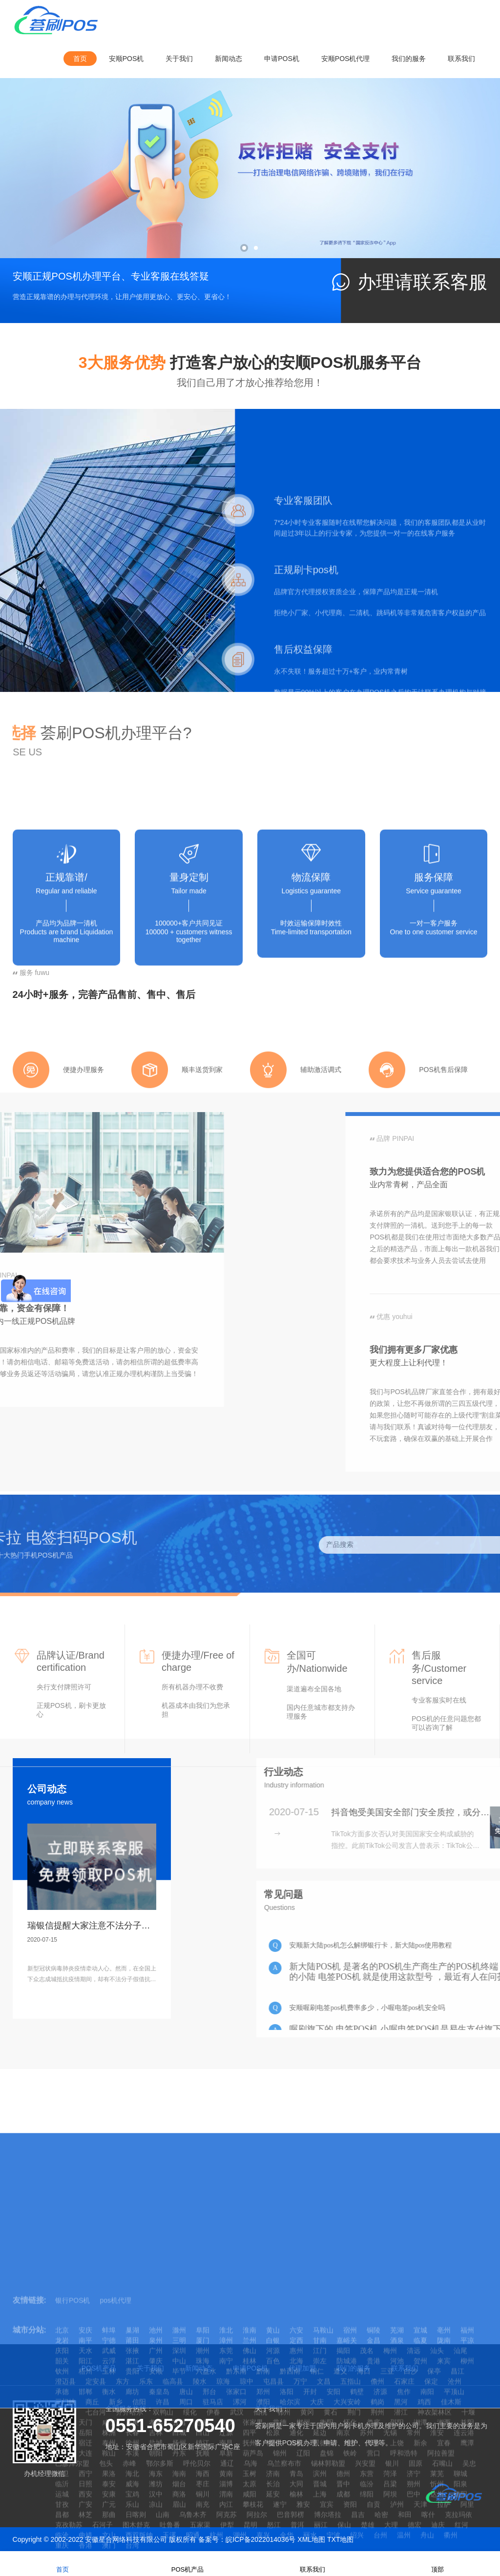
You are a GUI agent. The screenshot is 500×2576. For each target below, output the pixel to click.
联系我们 (461, 58)
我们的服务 (409, 58)
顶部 (437, 2563)
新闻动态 (228, 58)
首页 (80, 58)
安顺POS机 (126, 58)
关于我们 (179, 58)
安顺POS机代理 (345, 58)
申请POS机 (281, 58)
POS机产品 (187, 2563)
